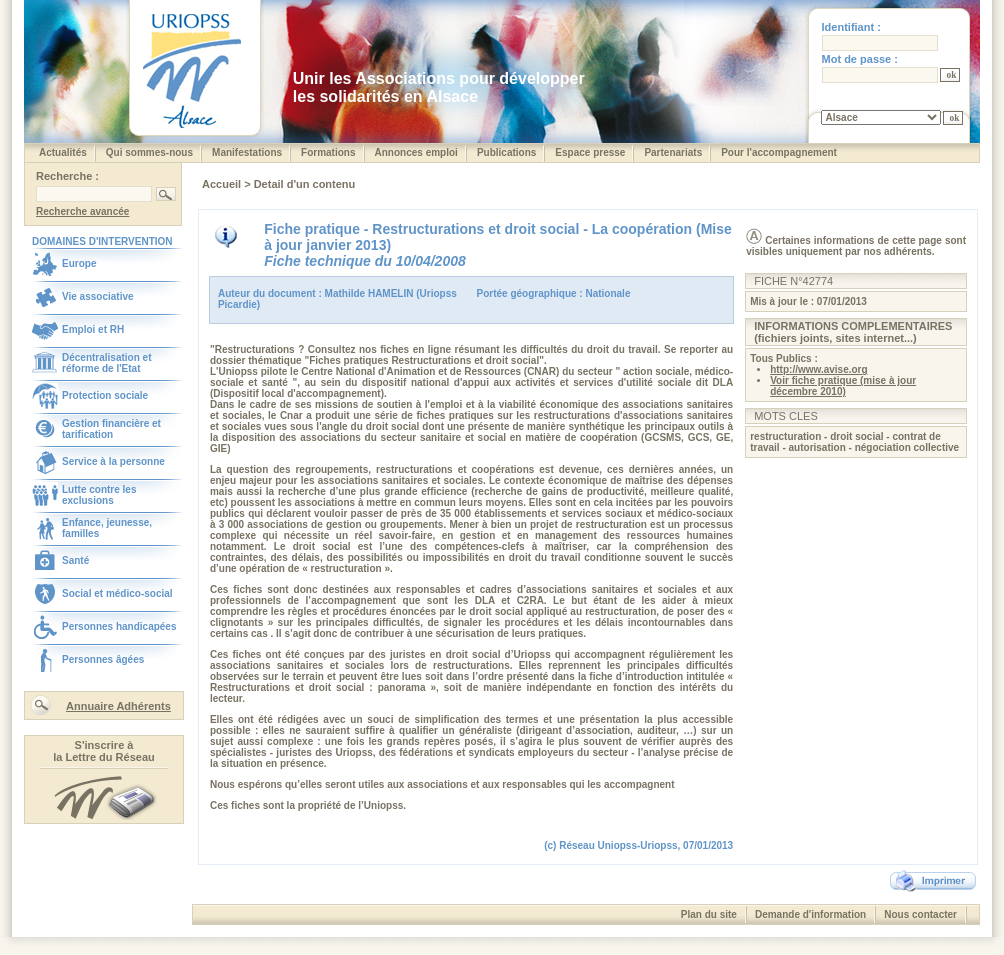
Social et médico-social (117, 593)
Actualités (63, 152)
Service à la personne (113, 461)
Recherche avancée (82, 211)
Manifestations (247, 152)
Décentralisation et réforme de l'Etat (106, 363)
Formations (328, 152)
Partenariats (673, 152)
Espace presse (590, 152)
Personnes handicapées (119, 626)
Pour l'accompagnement (779, 152)
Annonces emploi (416, 152)
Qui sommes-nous (149, 152)
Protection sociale (105, 395)
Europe (79, 263)
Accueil (223, 184)
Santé (75, 560)
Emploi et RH (93, 329)
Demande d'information (810, 914)
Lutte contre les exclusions (99, 495)
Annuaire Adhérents (118, 706)
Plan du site (709, 914)
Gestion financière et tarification (111, 429)
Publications (506, 152)
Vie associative (98, 296)
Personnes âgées (103, 659)
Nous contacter (920, 914)
